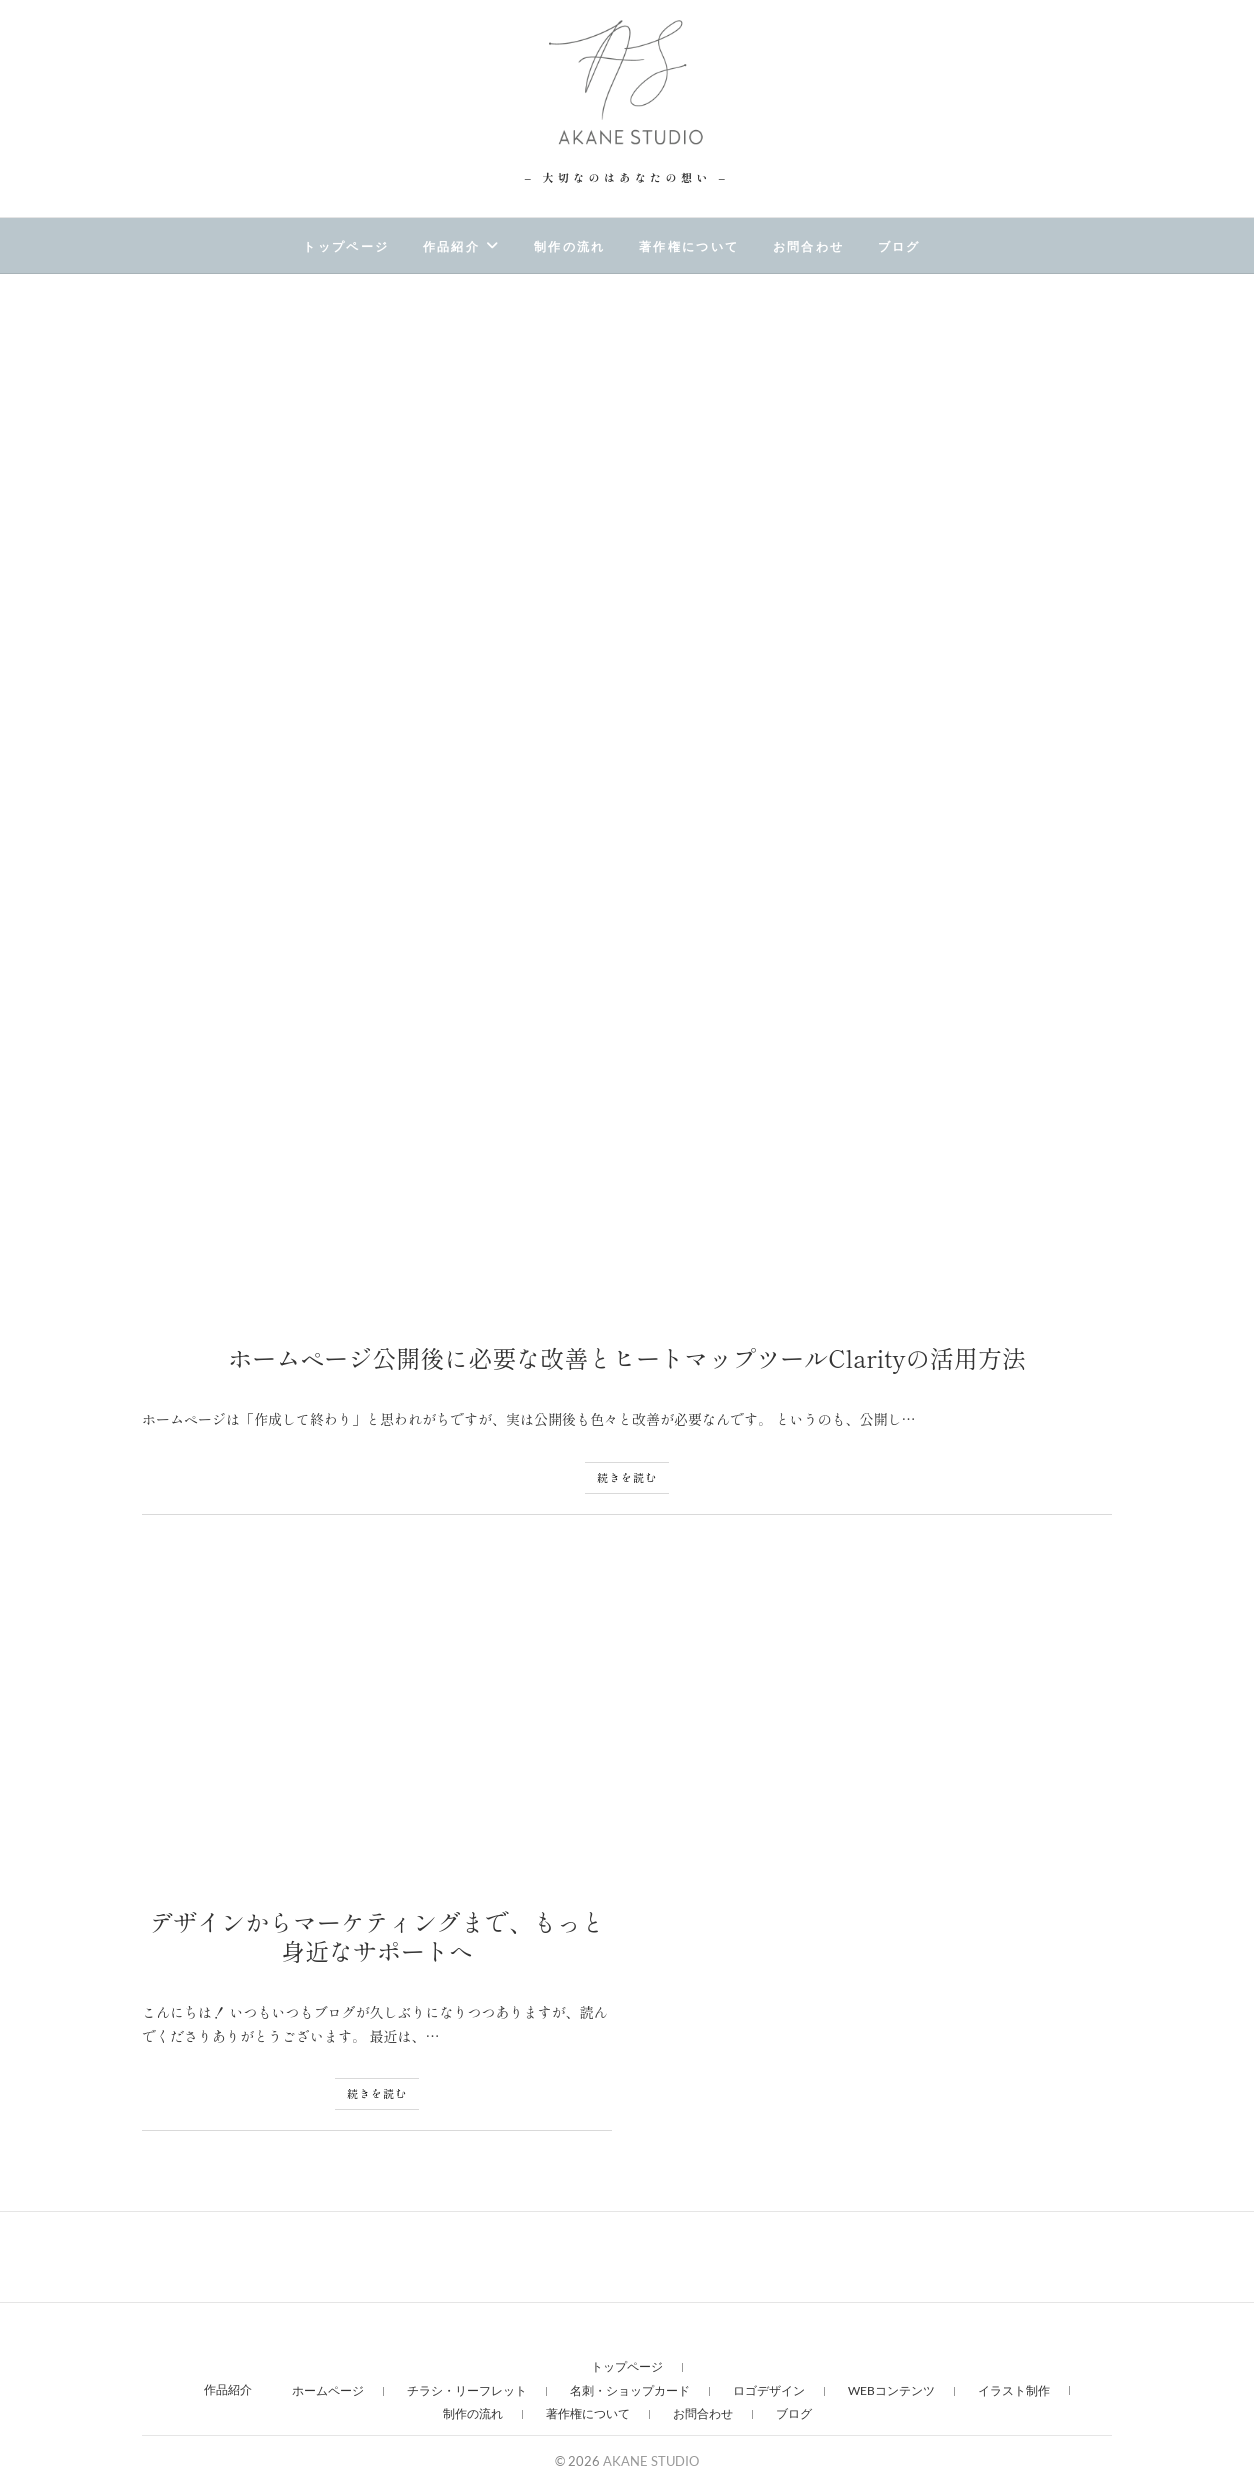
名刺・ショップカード (630, 2390)
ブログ (899, 247)
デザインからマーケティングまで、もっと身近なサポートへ (377, 1936)
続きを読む (627, 1477)
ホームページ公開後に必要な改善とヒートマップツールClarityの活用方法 (626, 1357)
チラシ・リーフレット (467, 2390)
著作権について (689, 247)
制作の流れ (570, 247)
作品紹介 (452, 247)
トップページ (346, 247)
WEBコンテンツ (891, 2390)
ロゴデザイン (769, 2390)
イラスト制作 (1014, 2390)
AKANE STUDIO (657, 2461)
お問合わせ (809, 247)
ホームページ (328, 2390)
